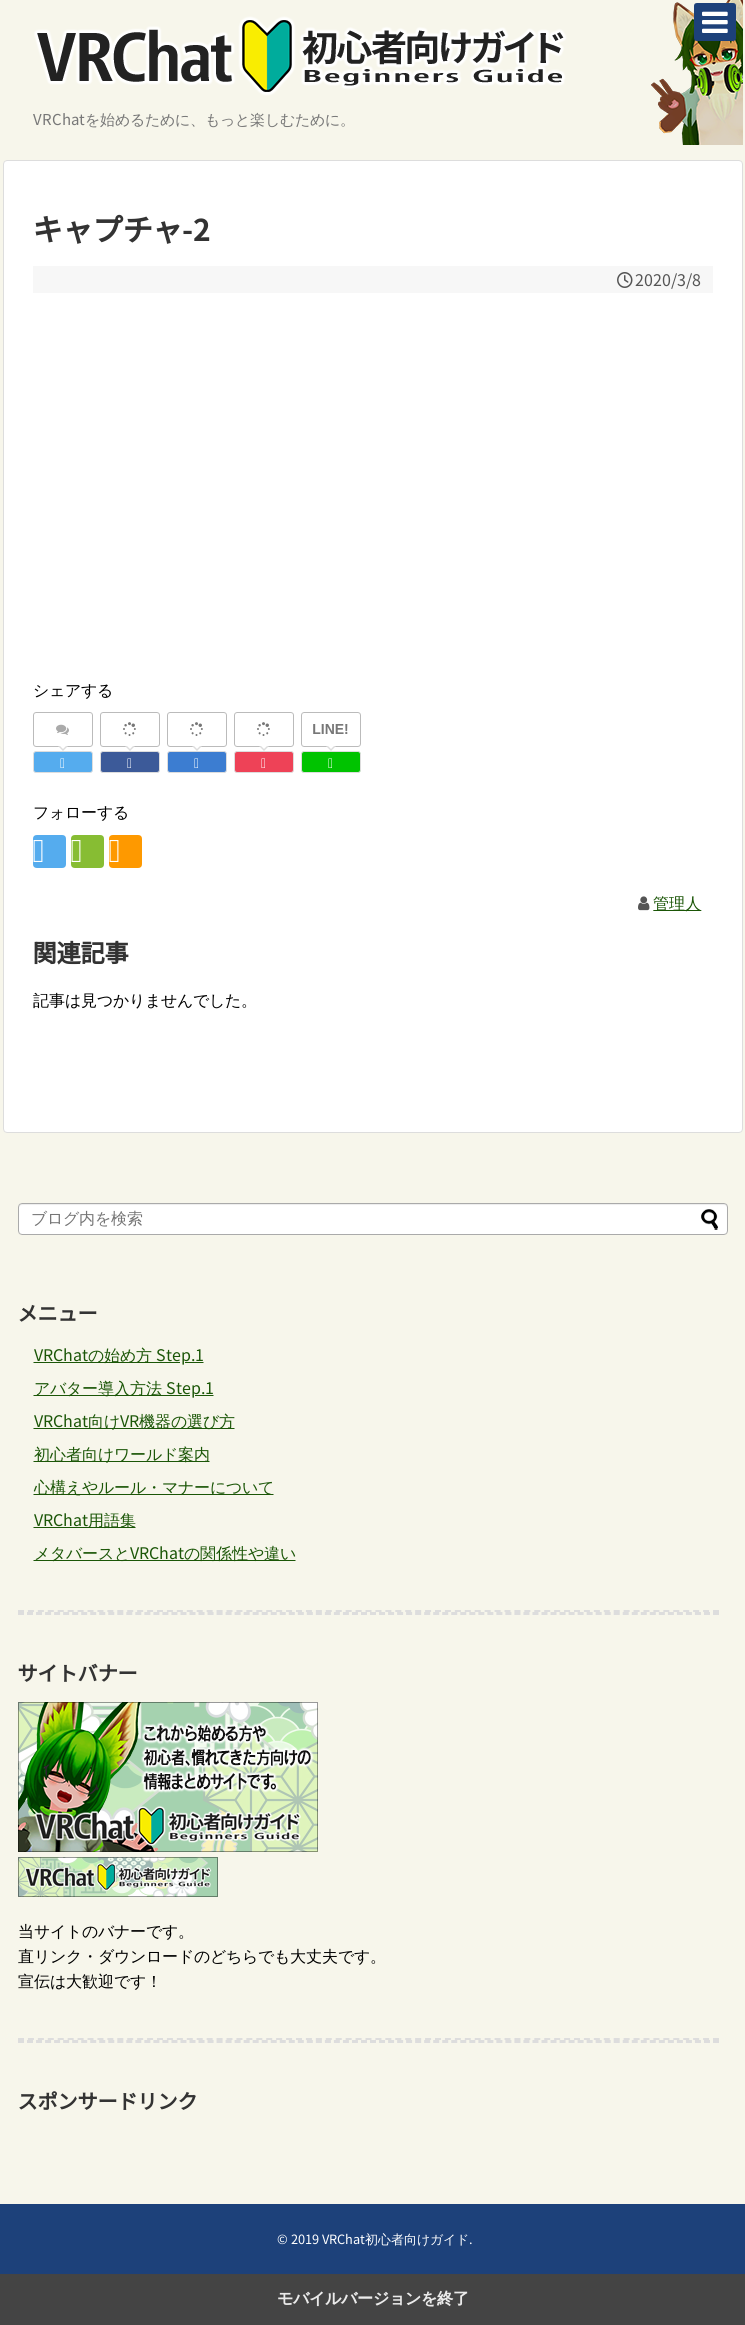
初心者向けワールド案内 (122, 1453)
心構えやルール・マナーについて (154, 1486)
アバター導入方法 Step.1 (124, 1387)
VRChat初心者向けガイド (395, 2238)
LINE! (330, 729)
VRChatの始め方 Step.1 (119, 1354)
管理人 (677, 902)
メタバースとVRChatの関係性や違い (165, 1552)
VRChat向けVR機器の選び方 (134, 1420)
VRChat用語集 (85, 1519)
